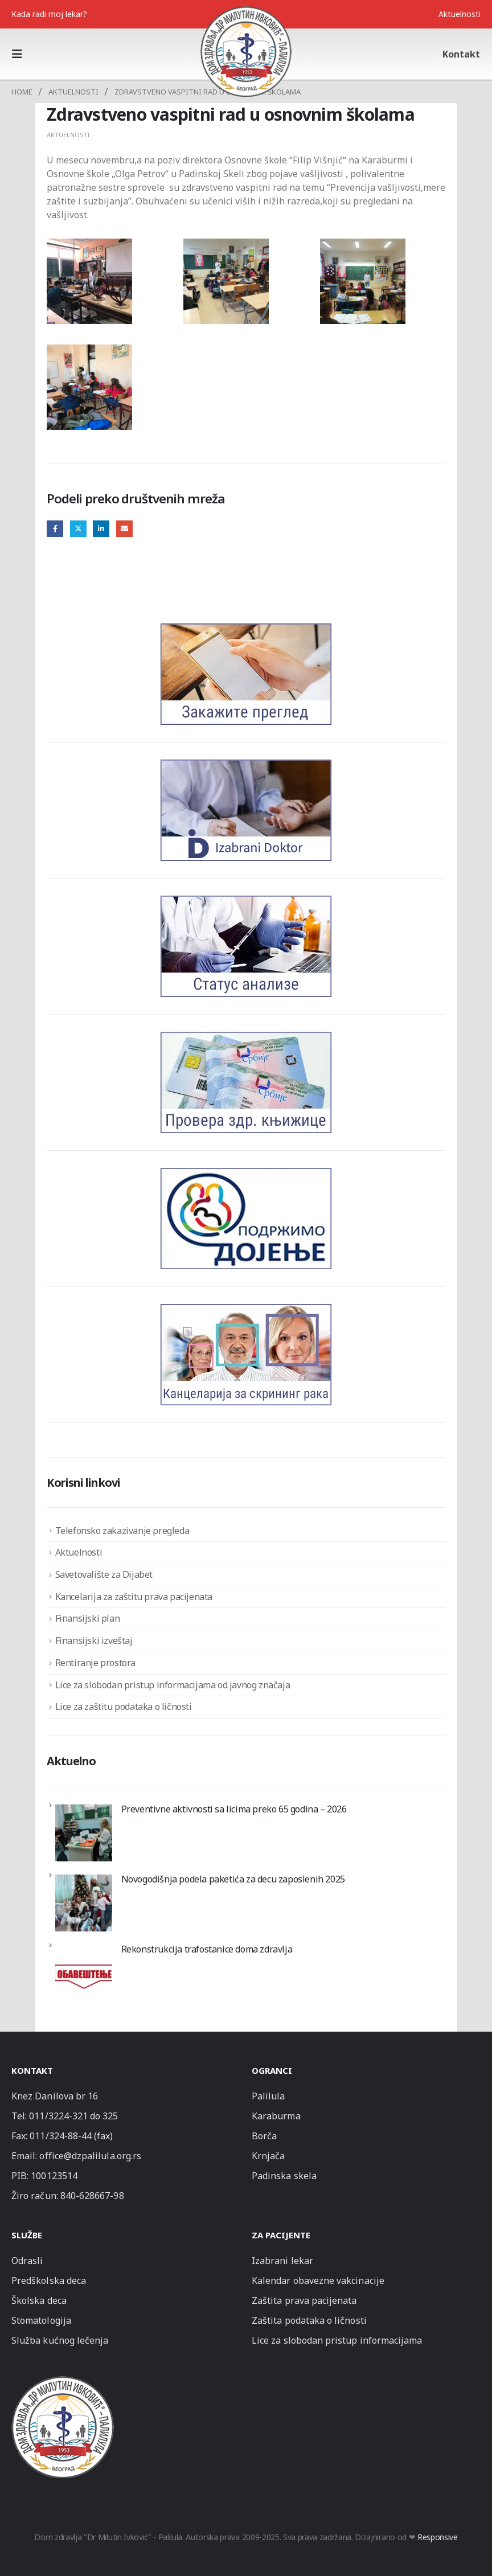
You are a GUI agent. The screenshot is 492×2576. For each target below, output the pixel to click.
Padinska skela (284, 2175)
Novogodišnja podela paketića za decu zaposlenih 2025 (233, 1879)
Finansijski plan (87, 1618)
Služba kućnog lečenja (59, 2340)
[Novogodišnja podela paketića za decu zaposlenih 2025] (83, 1902)
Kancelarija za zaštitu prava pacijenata (133, 1596)
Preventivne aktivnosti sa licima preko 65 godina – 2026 (234, 1809)
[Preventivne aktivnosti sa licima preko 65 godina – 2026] (83, 1832)
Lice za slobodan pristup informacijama (337, 2340)
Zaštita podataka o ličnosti (309, 2320)
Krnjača (268, 2156)
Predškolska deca (48, 2280)
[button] (20, 54)
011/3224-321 (58, 2116)
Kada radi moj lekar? (49, 14)
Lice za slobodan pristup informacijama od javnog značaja (172, 1685)
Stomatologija (41, 2320)
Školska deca (39, 2300)
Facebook (55, 528)
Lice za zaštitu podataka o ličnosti (123, 1706)
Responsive (437, 2537)
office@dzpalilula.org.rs (90, 2156)
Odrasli (27, 2260)
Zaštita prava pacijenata (304, 2300)
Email (124, 528)
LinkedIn (101, 528)
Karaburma (276, 2116)
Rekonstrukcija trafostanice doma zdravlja (207, 1949)
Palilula (268, 2096)
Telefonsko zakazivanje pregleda (122, 1530)
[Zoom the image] (62, 2381)
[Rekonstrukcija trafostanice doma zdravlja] (83, 1973)
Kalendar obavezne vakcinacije (318, 2280)
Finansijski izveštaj (94, 1640)
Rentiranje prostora (95, 1662)
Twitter (78, 528)
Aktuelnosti (459, 14)
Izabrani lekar (282, 2260)
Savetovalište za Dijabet (104, 1574)
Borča (264, 2136)
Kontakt (461, 54)
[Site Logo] (246, 51)
